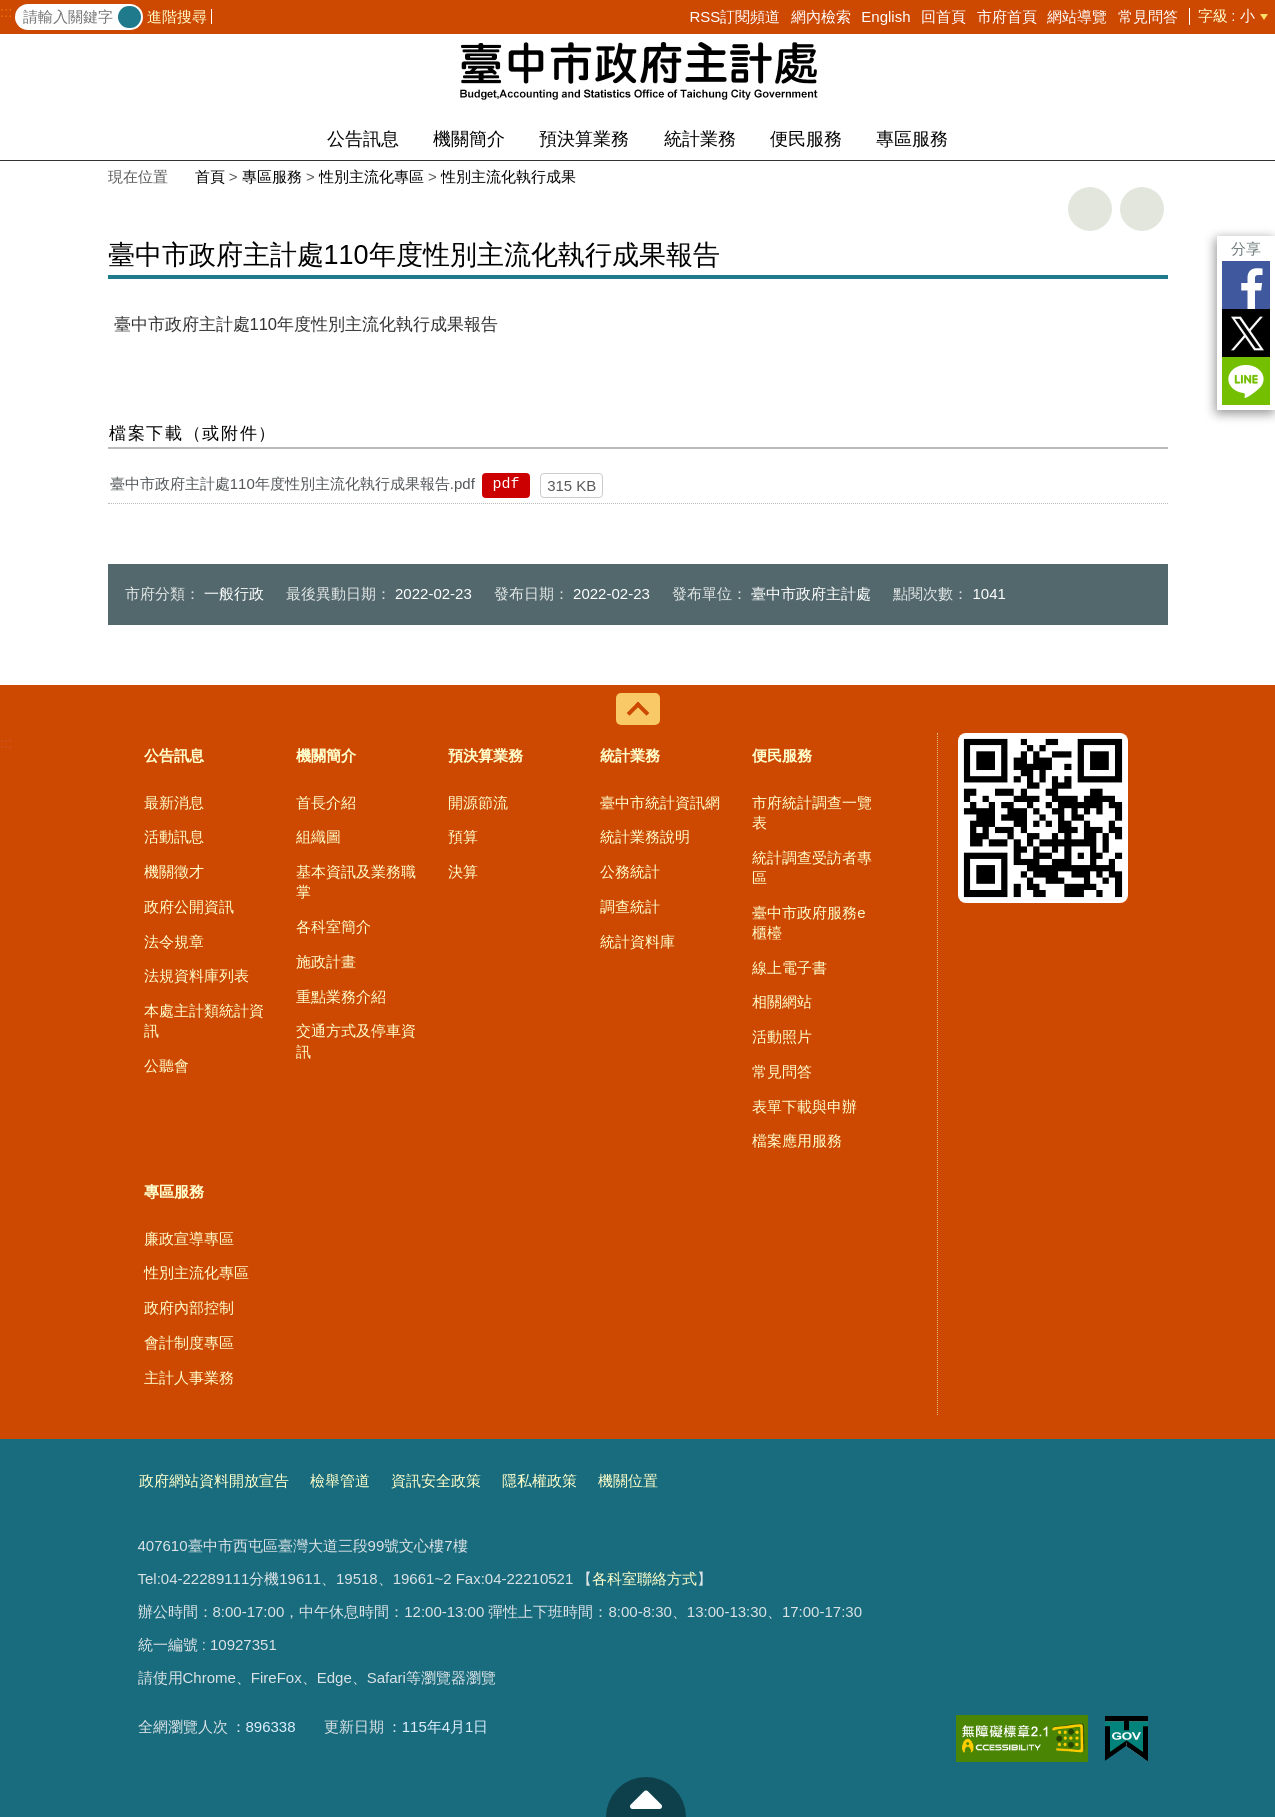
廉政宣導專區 (189, 1238)
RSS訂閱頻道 (734, 16)
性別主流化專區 (371, 176)
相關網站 (782, 1001)
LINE (1246, 381)
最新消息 (174, 802)
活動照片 (782, 1036)
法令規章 (174, 941)
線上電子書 (789, 967)
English (885, 16)
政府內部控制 (189, 1307)
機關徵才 (174, 871)
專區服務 (912, 139)
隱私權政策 (539, 1480)
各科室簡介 (333, 926)
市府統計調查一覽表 (812, 812)
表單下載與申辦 (804, 1106)
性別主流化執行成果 (508, 176)
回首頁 (943, 16)
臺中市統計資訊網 (660, 802)
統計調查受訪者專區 (812, 867)
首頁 (210, 176)
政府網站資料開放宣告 (214, 1480)
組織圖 (318, 836)
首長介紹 (326, 802)
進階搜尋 (177, 16)
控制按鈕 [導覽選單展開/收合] (638, 709)
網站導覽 (1077, 16)
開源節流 (478, 802)
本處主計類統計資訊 (204, 1020)
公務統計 (630, 871)
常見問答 (1148, 16)
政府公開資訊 (189, 906)
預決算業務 (584, 139)
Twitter (1246, 333)
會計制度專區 (189, 1342)
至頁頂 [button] (646, 1797)
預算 (463, 836)
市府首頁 (1007, 16)
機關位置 (628, 1480)
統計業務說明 (645, 836)
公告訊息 (363, 139)
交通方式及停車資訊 (356, 1040)
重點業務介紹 (341, 996)
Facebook (1246, 285)
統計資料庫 (637, 941)
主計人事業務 (189, 1377)
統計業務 (700, 139)
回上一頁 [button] (1142, 209)
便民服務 (806, 139)
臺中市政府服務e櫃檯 (808, 922)
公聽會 (166, 1065)
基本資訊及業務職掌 (356, 881)
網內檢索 (821, 16)
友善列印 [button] (1090, 209)
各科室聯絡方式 (644, 1578)
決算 (463, 871)
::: (6, 12)
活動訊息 (174, 836)
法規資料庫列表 (196, 975)
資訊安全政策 (436, 1480)
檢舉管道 (340, 1480)
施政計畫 (326, 961)
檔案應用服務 (797, 1140)
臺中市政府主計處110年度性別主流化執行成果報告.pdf (292, 483)
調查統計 (630, 906)
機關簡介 (469, 139)
